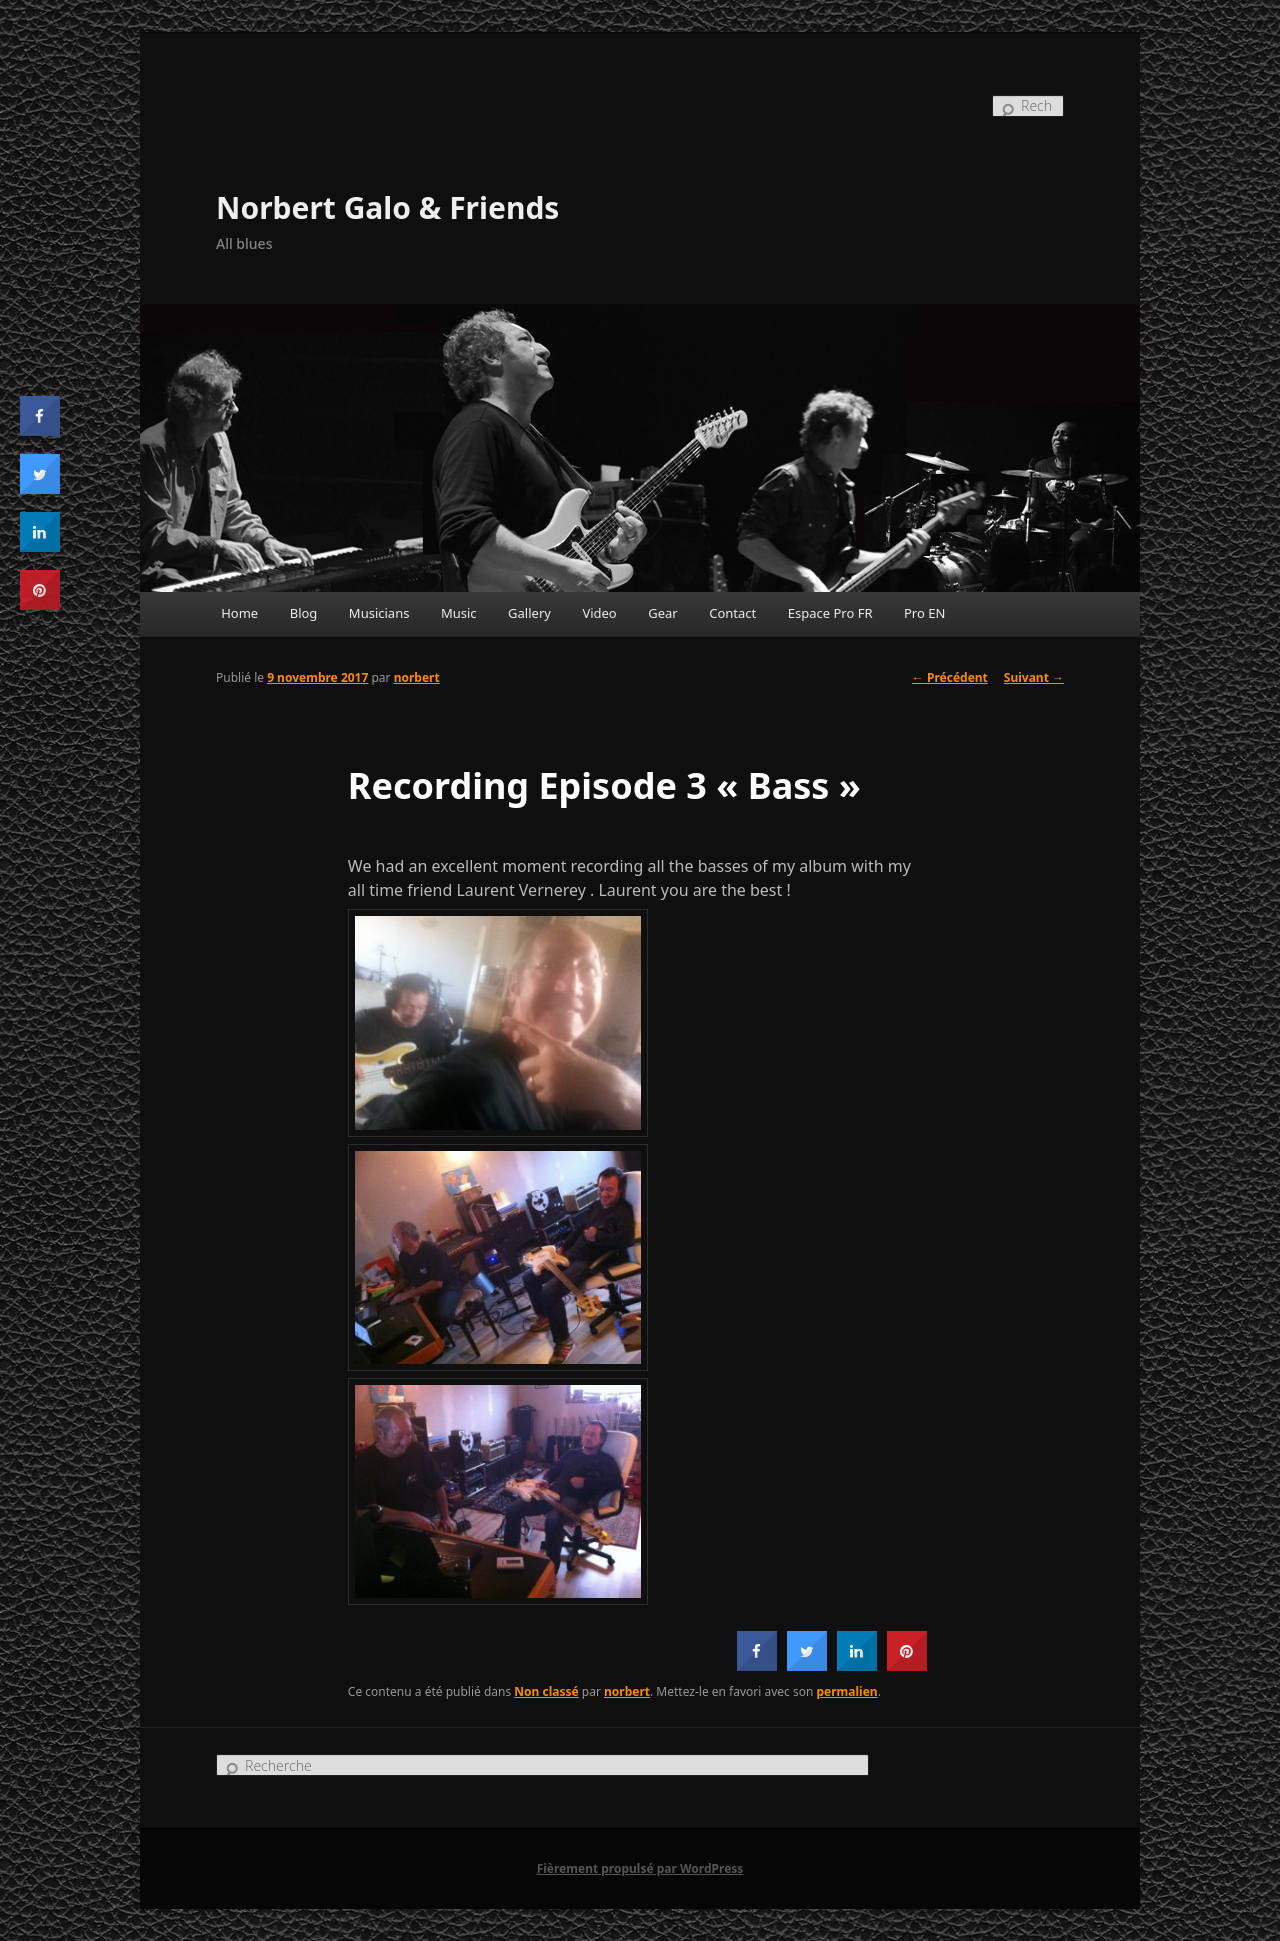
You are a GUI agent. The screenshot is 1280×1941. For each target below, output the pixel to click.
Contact (732, 613)
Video (599, 613)
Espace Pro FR (830, 613)
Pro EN (924, 613)
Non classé (546, 1691)
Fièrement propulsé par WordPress (640, 1868)
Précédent (950, 677)
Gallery (529, 613)
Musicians (379, 613)
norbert (417, 677)
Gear (662, 613)
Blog (304, 613)
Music (459, 613)
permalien (847, 1691)
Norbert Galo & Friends (387, 207)
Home (239, 613)
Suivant (1034, 677)
